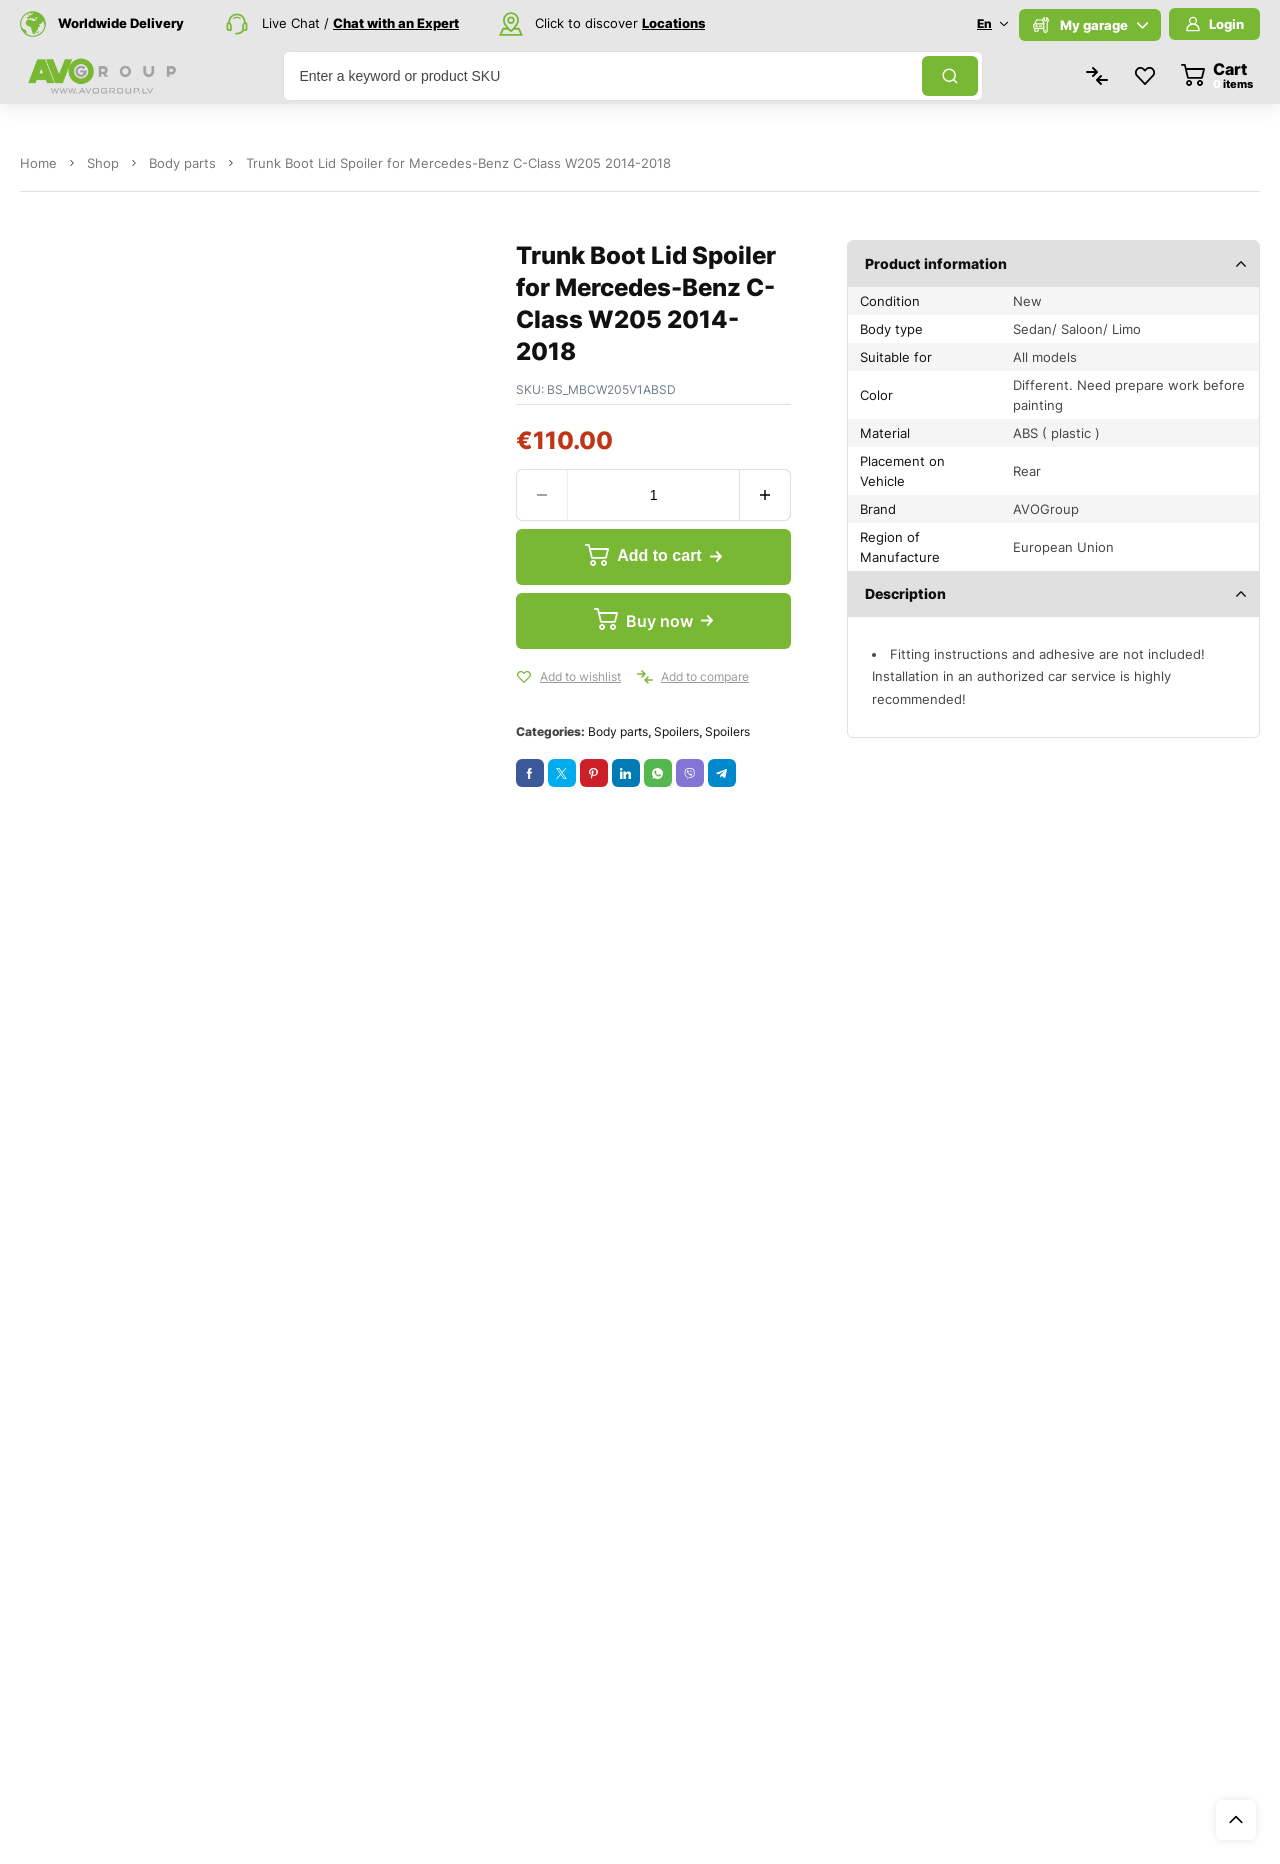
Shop (103, 163)
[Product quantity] (653, 495)
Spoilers (676, 731)
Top (1236, 1820)
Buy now (658, 621)
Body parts (182, 163)
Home (38, 163)
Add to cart (658, 556)
